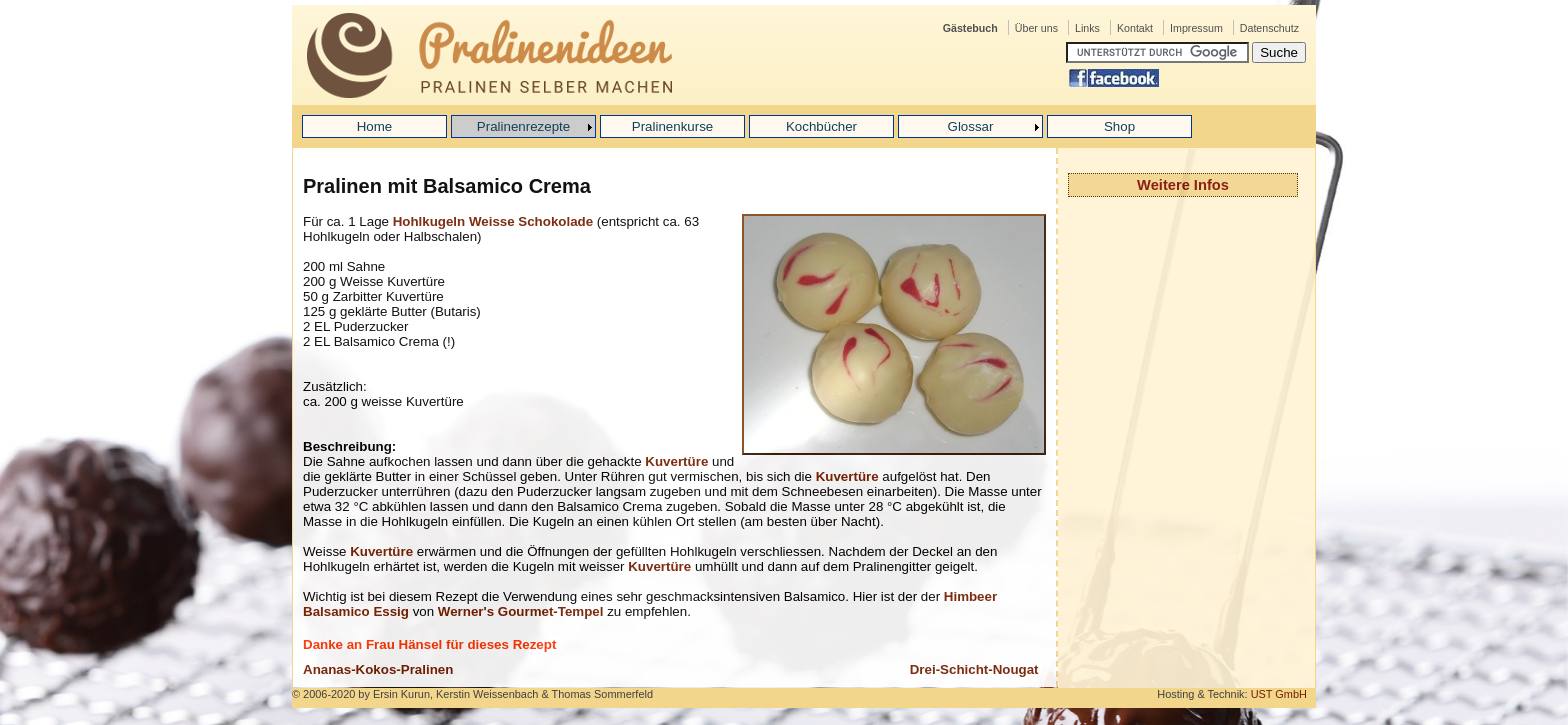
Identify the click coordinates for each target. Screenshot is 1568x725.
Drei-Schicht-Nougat (974, 669)
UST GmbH (1279, 694)
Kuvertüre (676, 461)
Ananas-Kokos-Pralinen (378, 669)
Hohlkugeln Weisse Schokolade (493, 221)
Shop (1119, 126)
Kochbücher (821, 126)
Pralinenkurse (673, 126)
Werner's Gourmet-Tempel (521, 611)
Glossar (971, 126)
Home (375, 126)
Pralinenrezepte (523, 126)
